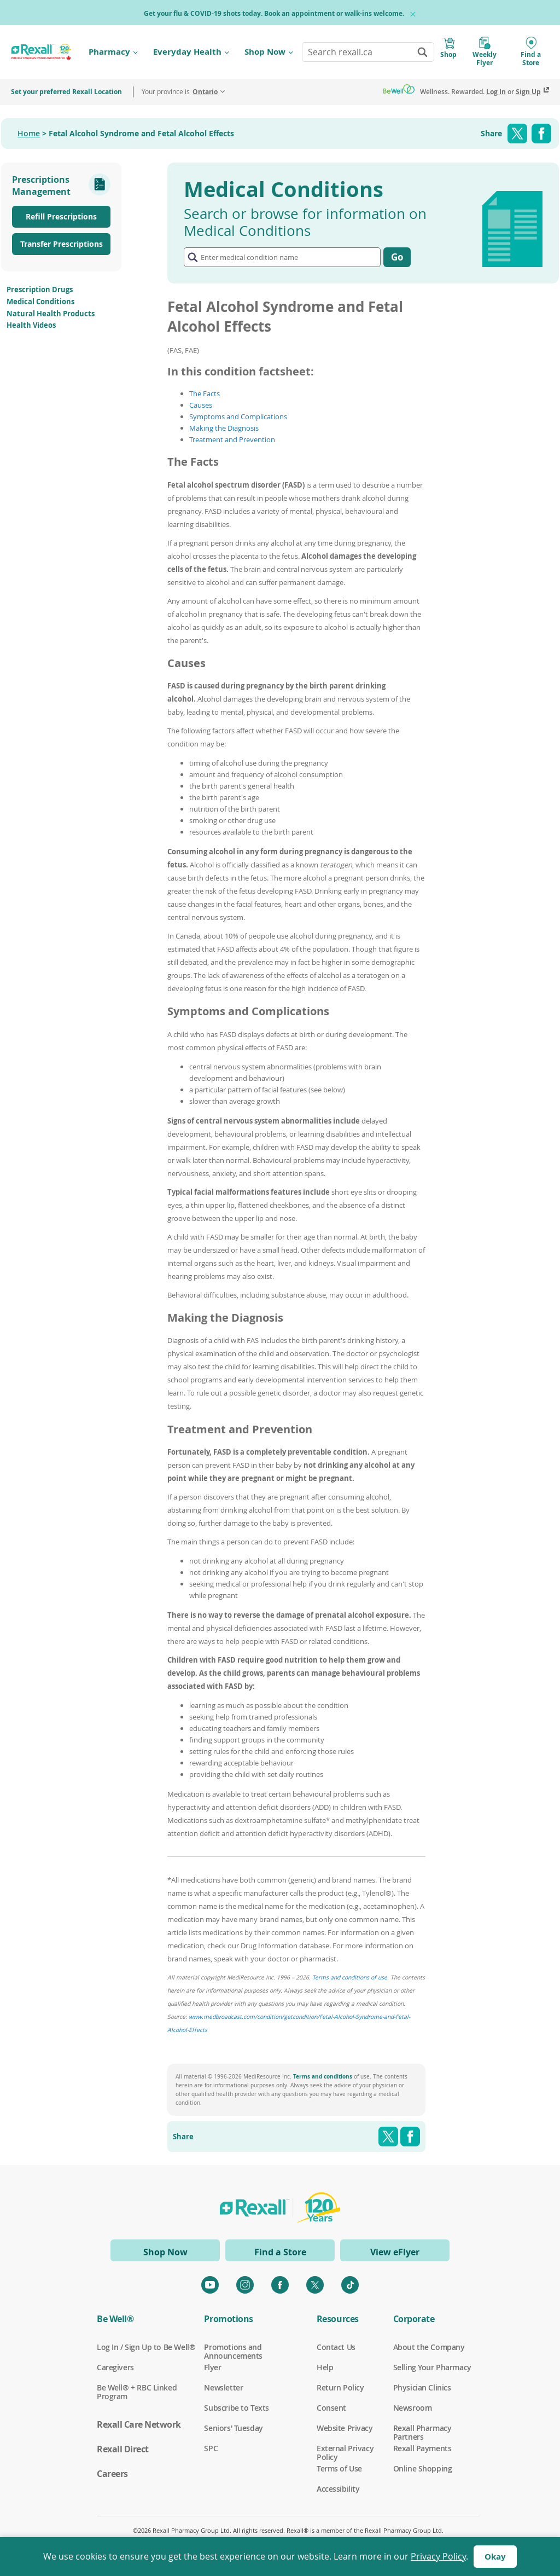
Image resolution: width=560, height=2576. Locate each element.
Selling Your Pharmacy (432, 2367)
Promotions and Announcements (233, 2347)
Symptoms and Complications (238, 416)
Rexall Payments (422, 2448)
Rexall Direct (123, 2449)
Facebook (541, 133)
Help (325, 2367)
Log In (496, 91)
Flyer (212, 2367)
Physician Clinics (422, 2387)
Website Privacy (345, 2428)
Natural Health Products (51, 314)
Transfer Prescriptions (61, 244)
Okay (495, 2556)
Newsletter (223, 2387)
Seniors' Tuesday (233, 2428)
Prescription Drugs (40, 289)
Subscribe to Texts (236, 2408)
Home (29, 133)
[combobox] (368, 52)
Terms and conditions (322, 2076)
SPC (211, 2448)
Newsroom (412, 2408)
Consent (331, 2408)
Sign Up (528, 91)
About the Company (429, 2347)
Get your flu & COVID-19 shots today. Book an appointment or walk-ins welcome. (274, 13)
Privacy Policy (438, 2556)
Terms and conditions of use (349, 1977)
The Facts (204, 393)
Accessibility (338, 2489)
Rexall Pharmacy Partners (422, 2428)
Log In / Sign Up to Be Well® (146, 2347)
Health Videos (31, 325)
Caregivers (115, 2367)
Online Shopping (422, 2468)
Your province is (180, 91)
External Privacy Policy (345, 2448)
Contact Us (336, 2347)
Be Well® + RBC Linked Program (137, 2387)
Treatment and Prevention (232, 439)
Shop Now (264, 51)
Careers (112, 2474)
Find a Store (280, 2252)
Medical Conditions (40, 301)
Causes (200, 405)
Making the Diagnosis (224, 428)
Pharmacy (109, 51)
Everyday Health (187, 51)
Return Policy (340, 2387)
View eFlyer (394, 2252)
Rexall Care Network (139, 2424)
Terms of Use (339, 2468)
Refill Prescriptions (61, 216)
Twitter (517, 133)
